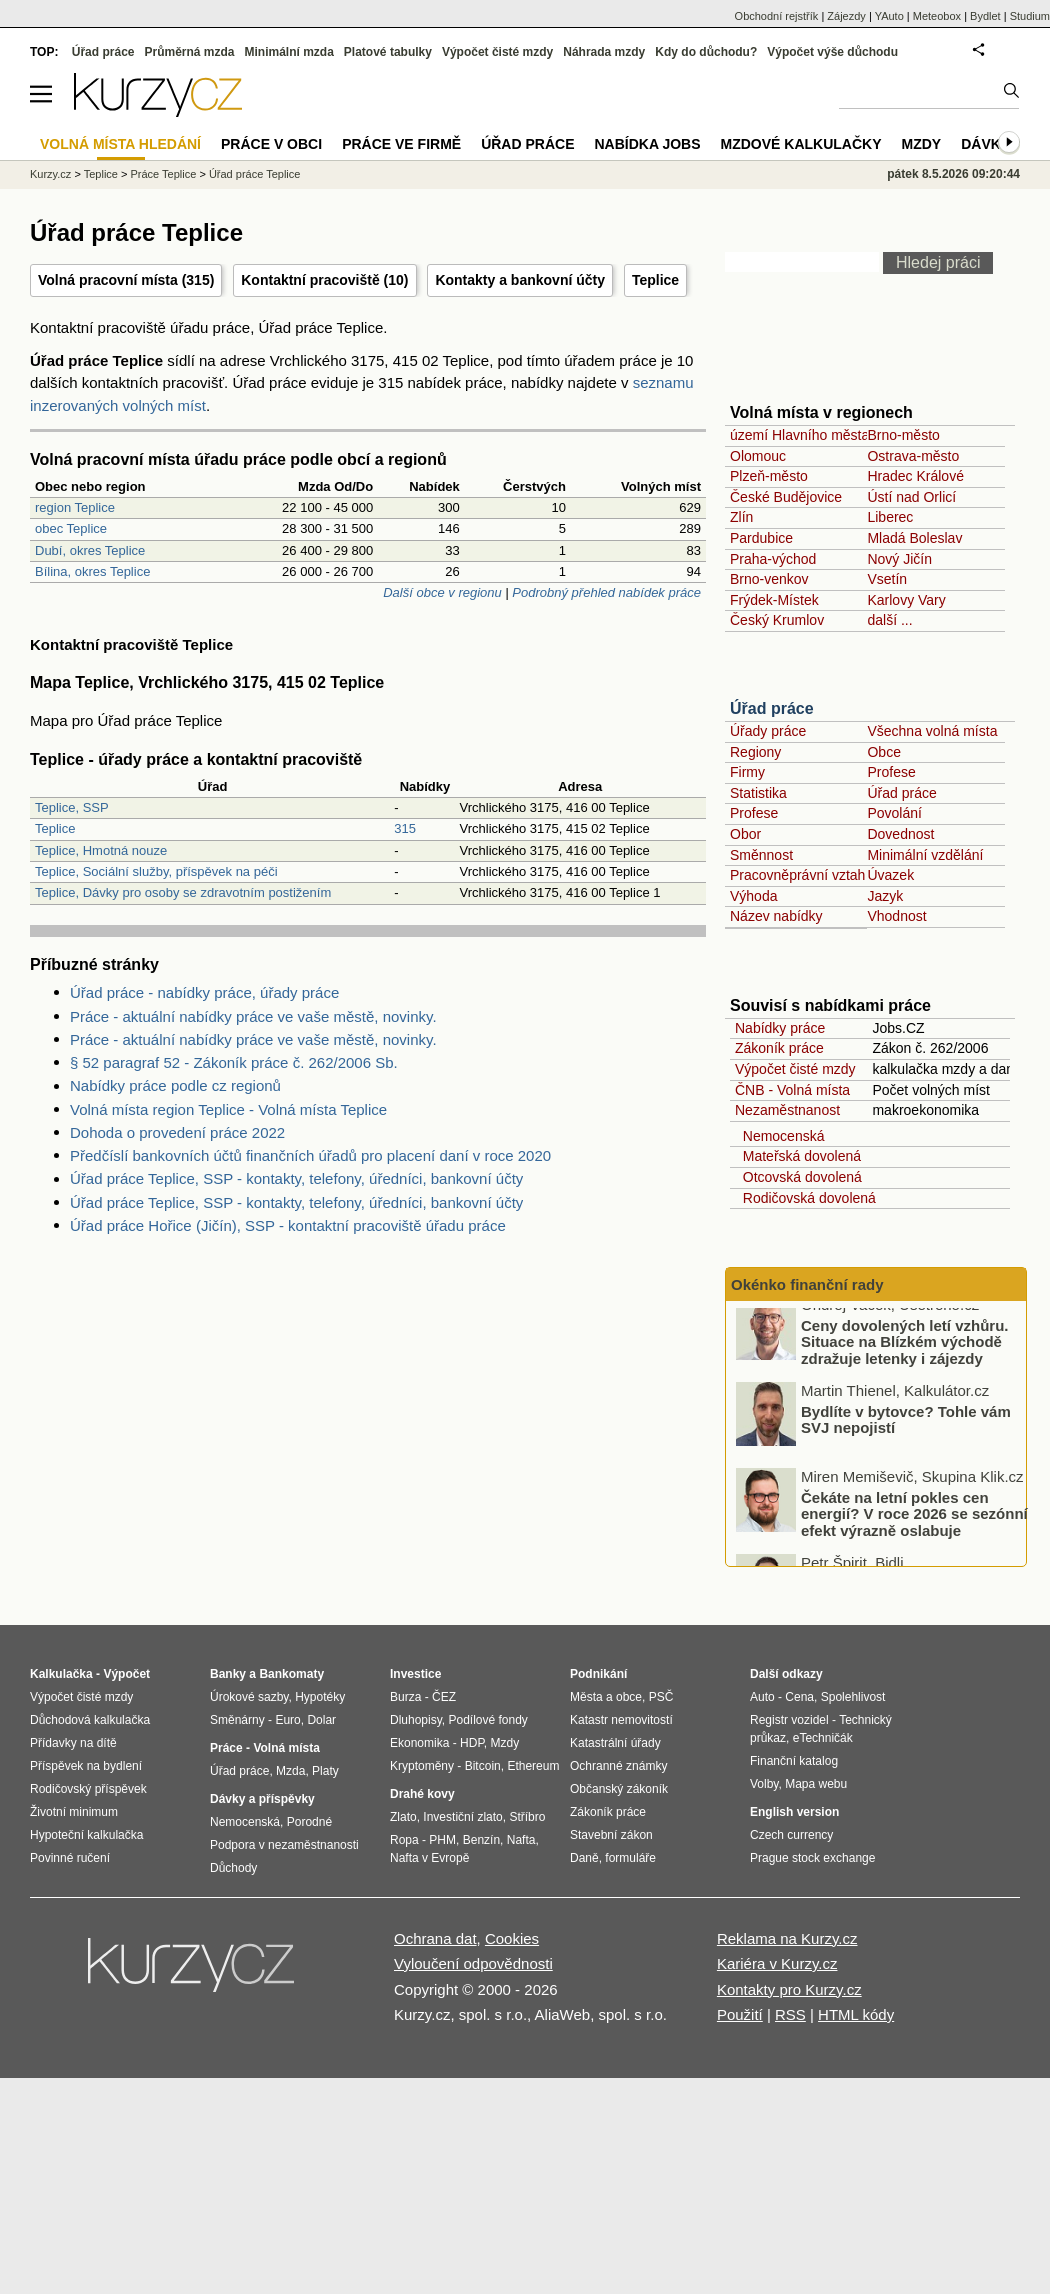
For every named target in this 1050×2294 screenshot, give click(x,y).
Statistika (758, 793)
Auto (762, 1697)
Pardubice (761, 538)
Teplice (655, 280)
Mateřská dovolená (798, 1156)
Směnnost (761, 855)
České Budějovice (786, 497)
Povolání (894, 813)
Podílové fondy (487, 1720)
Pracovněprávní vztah (797, 875)
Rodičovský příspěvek (88, 1789)
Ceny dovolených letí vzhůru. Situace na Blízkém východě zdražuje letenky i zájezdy (905, 1357)
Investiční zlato (462, 1817)
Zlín (741, 517)
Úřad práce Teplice (255, 174)
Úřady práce (768, 731)
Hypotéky (320, 1697)
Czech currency (791, 1835)
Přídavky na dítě (73, 1743)
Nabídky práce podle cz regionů (175, 1085)
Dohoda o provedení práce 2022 (177, 1132)
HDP (472, 1743)
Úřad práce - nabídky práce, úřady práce (204, 992)
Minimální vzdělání (925, 855)
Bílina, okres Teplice (92, 571)
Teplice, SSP (72, 807)
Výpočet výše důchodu (832, 52)
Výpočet (126, 1674)
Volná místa (286, 1748)
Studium (1030, 16)
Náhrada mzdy (604, 52)
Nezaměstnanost (787, 1110)
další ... (889, 620)
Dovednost (900, 834)
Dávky (985, 144)
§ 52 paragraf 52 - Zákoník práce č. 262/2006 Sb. (234, 1062)
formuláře (630, 1858)
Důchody (233, 1868)
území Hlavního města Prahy (820, 435)
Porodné (309, 1822)
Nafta (521, 1840)
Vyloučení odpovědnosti (473, 1963)
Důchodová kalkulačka (90, 1720)
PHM (442, 1840)
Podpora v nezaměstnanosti (284, 1845)
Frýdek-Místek (774, 600)
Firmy (747, 772)
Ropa (404, 1840)
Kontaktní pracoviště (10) (324, 280)
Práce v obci (271, 144)
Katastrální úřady (615, 1743)
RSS (790, 2014)
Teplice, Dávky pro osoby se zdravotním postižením (183, 892)
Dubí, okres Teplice (90, 550)
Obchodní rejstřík (777, 16)
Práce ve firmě (401, 144)
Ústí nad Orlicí (911, 497)
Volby (764, 1784)
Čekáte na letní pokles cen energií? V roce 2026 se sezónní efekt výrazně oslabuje (914, 1529)
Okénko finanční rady (807, 1284)
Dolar (321, 1720)
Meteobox (937, 16)
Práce (226, 1748)
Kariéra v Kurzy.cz (777, 1963)
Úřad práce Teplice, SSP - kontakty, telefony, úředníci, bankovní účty (296, 1178)
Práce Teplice (164, 174)
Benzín (481, 1840)
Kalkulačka (61, 1674)
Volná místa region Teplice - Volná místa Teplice (228, 1109)
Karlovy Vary (906, 600)
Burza (405, 1697)
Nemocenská (779, 1136)
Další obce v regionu (442, 592)
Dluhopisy (416, 1720)
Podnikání (598, 1674)
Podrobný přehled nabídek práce (606, 592)
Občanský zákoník (619, 1789)
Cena (799, 1697)
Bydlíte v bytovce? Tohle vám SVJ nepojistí (906, 1435)
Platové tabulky (388, 52)
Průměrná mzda (189, 52)
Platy (325, 1771)
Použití (740, 2014)
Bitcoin (483, 1766)
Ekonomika (419, 1743)
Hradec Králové (915, 476)
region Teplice (75, 507)
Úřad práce (772, 708)
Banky (228, 1674)
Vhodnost (896, 916)
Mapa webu (816, 1784)
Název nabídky (776, 916)
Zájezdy (846, 16)
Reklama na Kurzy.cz (787, 1938)
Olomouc (758, 456)
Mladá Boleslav (914, 538)
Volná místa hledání (120, 144)
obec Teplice (71, 528)
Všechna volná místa (932, 731)
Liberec (890, 517)
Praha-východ (773, 559)
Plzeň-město (769, 476)
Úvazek (890, 875)
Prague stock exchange (812, 1858)
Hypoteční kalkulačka (86, 1835)
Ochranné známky (618, 1766)
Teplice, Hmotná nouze (101, 850)
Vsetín (887, 579)
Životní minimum (74, 1812)
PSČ (661, 1697)
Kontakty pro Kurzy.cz (789, 1989)
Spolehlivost (853, 1697)
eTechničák (823, 1738)
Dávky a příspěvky (262, 1799)
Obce (883, 752)
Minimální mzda (289, 52)
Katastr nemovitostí (621, 1720)
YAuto (889, 16)
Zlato (403, 1817)
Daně (584, 1858)
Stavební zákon (611, 1835)
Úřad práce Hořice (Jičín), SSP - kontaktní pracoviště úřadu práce (288, 1225)
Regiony (755, 752)
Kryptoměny (422, 1766)
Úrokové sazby (249, 1697)
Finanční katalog (794, 1761)
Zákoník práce (779, 1048)
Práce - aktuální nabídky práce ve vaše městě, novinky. (253, 1016)
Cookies (512, 1938)
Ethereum (533, 1766)
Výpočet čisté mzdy (795, 1069)
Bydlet (985, 16)
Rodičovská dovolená (805, 1198)
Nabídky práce (780, 1028)
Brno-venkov (769, 579)
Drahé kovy (422, 1794)
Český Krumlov (777, 620)
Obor (745, 834)
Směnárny (237, 1720)
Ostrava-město (913, 456)
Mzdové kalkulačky (801, 144)
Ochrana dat (435, 1938)
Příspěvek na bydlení (86, 1766)
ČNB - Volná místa (792, 1090)
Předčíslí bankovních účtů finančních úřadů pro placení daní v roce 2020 (310, 1155)
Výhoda (753, 896)
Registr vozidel (789, 1720)
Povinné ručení (70, 1858)
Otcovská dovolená (798, 1177)
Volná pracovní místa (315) (126, 280)
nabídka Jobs (647, 144)
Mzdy (922, 144)
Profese (891, 772)
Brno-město (903, 435)
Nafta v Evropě (429, 1858)
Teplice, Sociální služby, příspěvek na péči (156, 871)
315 (405, 828)
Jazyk (885, 896)
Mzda (290, 1771)
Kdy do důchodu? (706, 52)
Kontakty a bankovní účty (520, 280)
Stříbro (527, 1817)
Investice (415, 1674)
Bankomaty (291, 1674)
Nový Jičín (899, 559)
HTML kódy (856, 2014)
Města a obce (606, 1697)
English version (794, 1812)
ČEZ (444, 1697)
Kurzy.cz (50, 174)
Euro (287, 1720)
